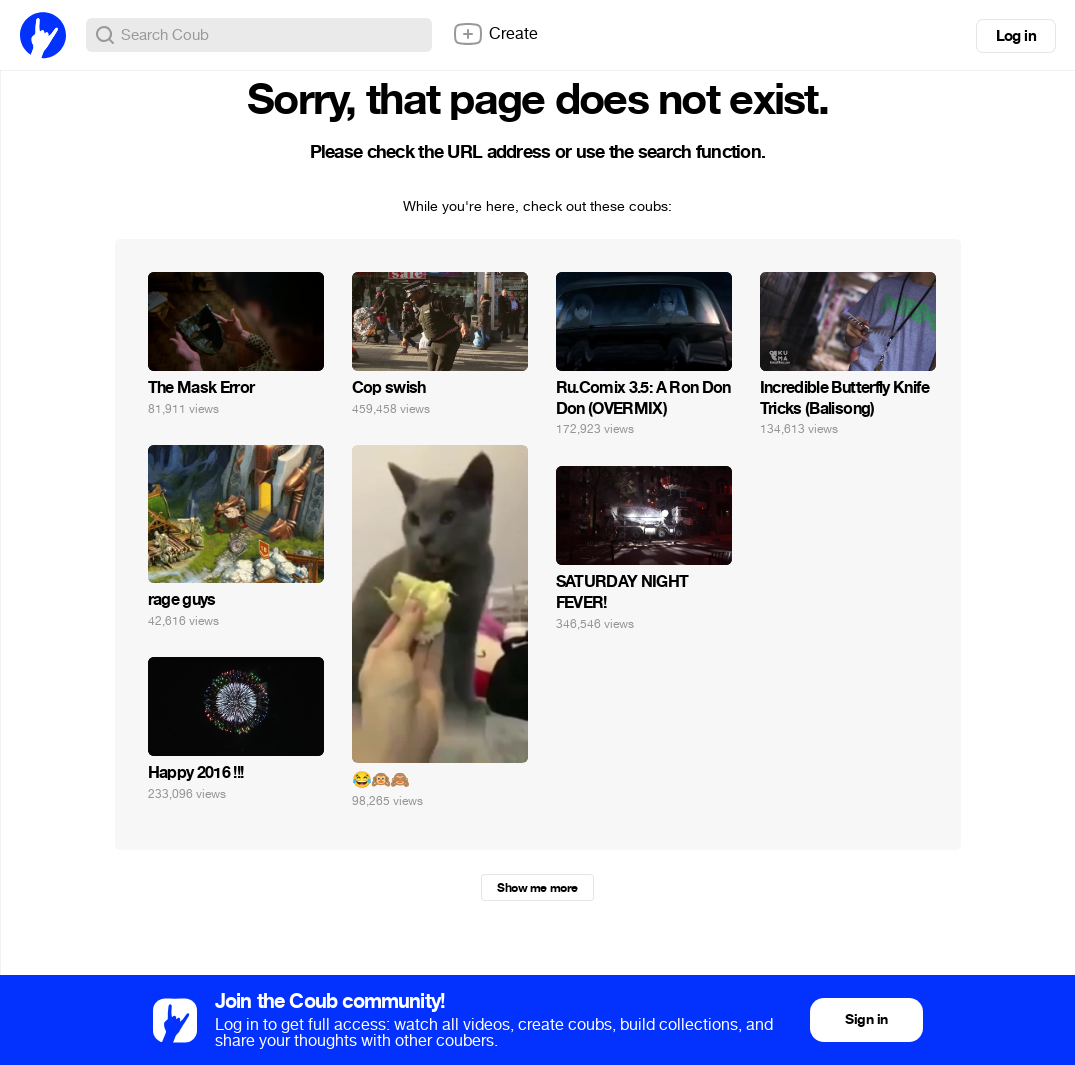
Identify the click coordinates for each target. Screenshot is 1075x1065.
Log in (1016, 36)
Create (495, 34)
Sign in (866, 1019)
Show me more (537, 888)
